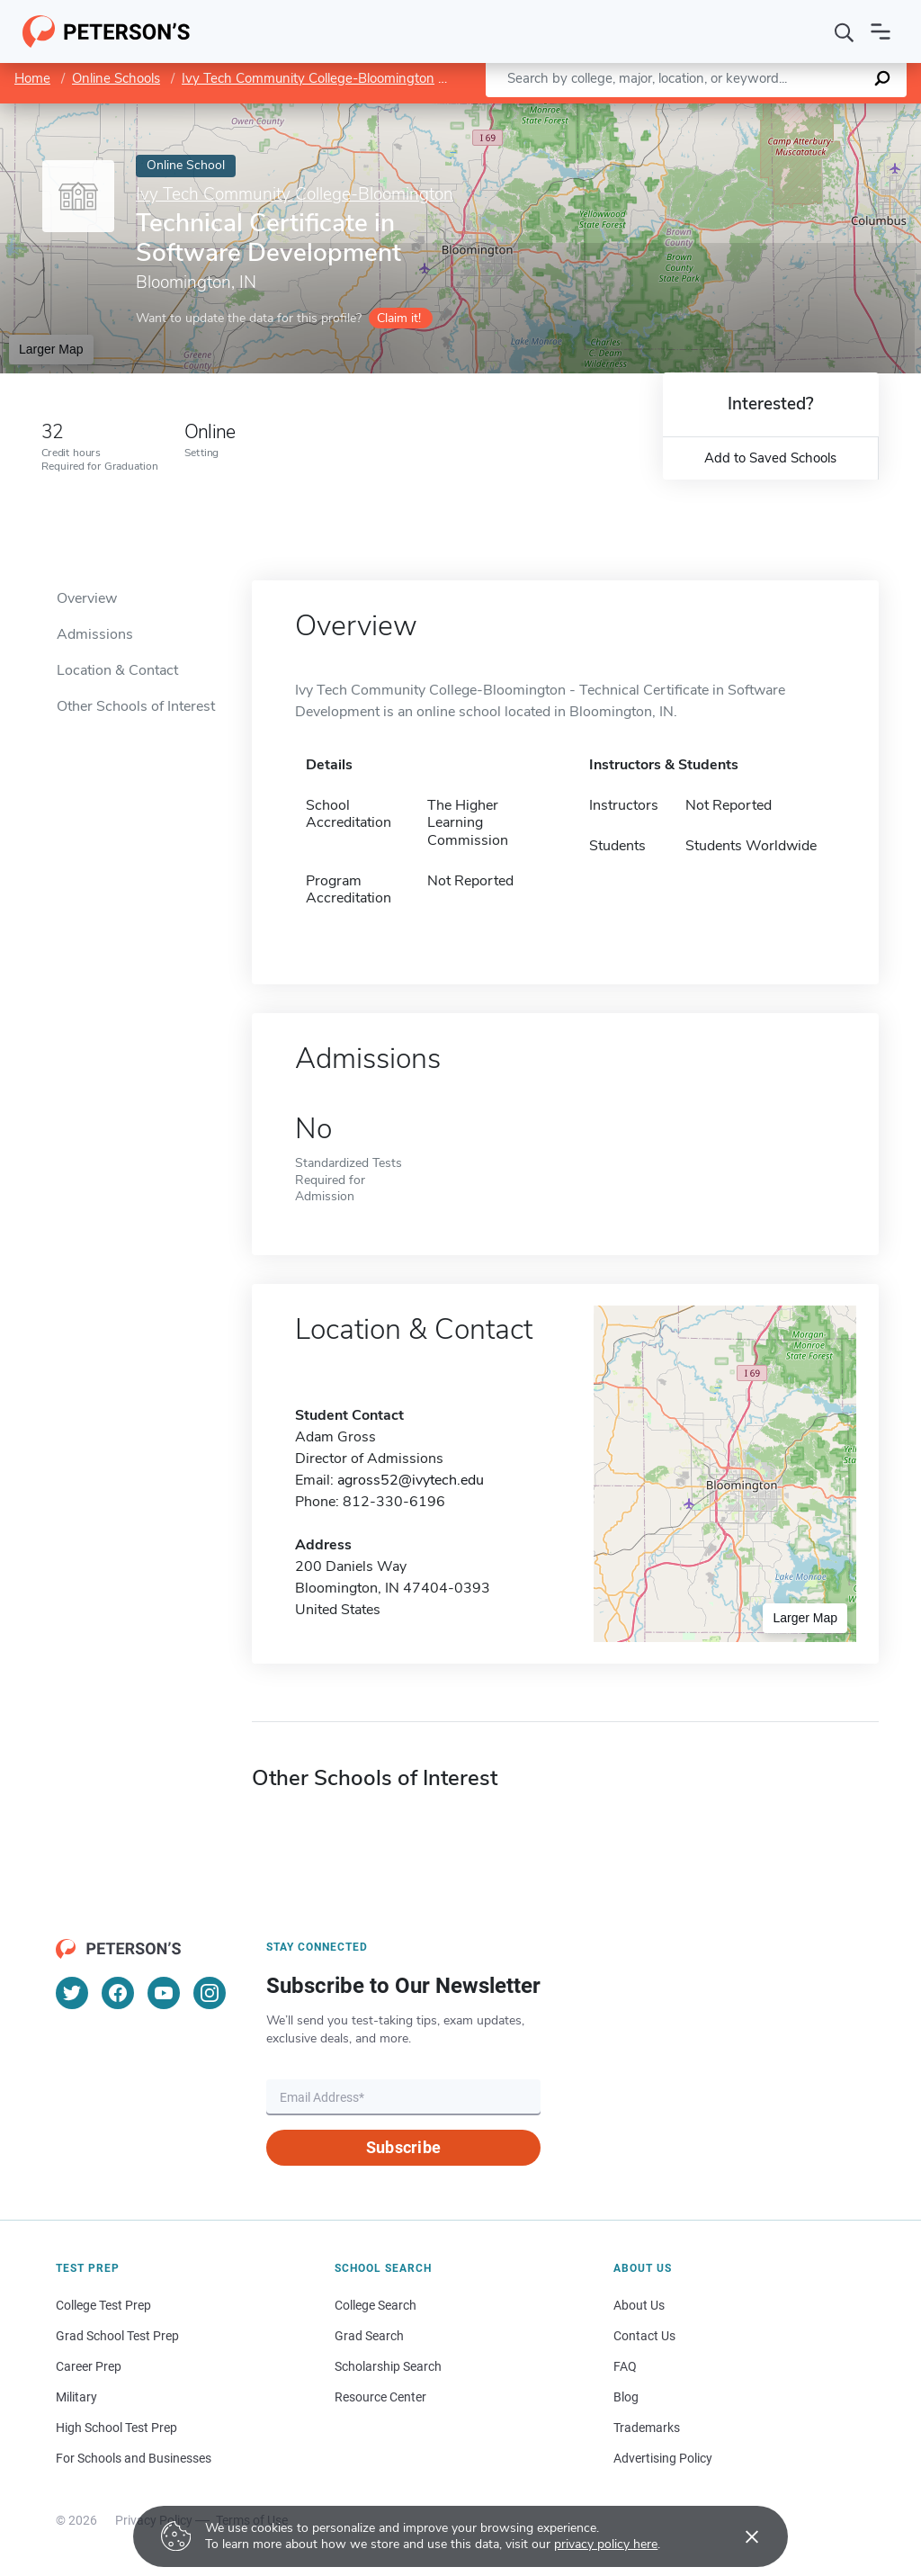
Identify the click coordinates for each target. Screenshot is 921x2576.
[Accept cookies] (739, 2536)
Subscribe (403, 2147)
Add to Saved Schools (770, 458)
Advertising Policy (662, 2458)
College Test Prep (103, 2305)
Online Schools (116, 78)
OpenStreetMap (799, 112)
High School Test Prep (116, 2427)
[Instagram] (209, 1993)
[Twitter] (72, 1993)
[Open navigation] (881, 31)
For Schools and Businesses (133, 2458)
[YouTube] (164, 1993)
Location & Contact (117, 670)
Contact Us (644, 2336)
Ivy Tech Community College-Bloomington (308, 78)
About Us (639, 2305)
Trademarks (646, 2427)
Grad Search (369, 2336)
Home (32, 78)
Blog (626, 2397)
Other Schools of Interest (136, 706)
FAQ (625, 2366)
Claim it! (399, 318)
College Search (375, 2305)
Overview (87, 598)
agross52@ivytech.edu (410, 1480)
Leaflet (703, 112)
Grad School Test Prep (117, 2336)
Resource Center (380, 2397)
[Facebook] (118, 1993)
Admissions (95, 634)
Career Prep (88, 2366)
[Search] (845, 31)
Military (76, 2397)
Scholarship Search (388, 2366)
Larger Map (51, 349)
